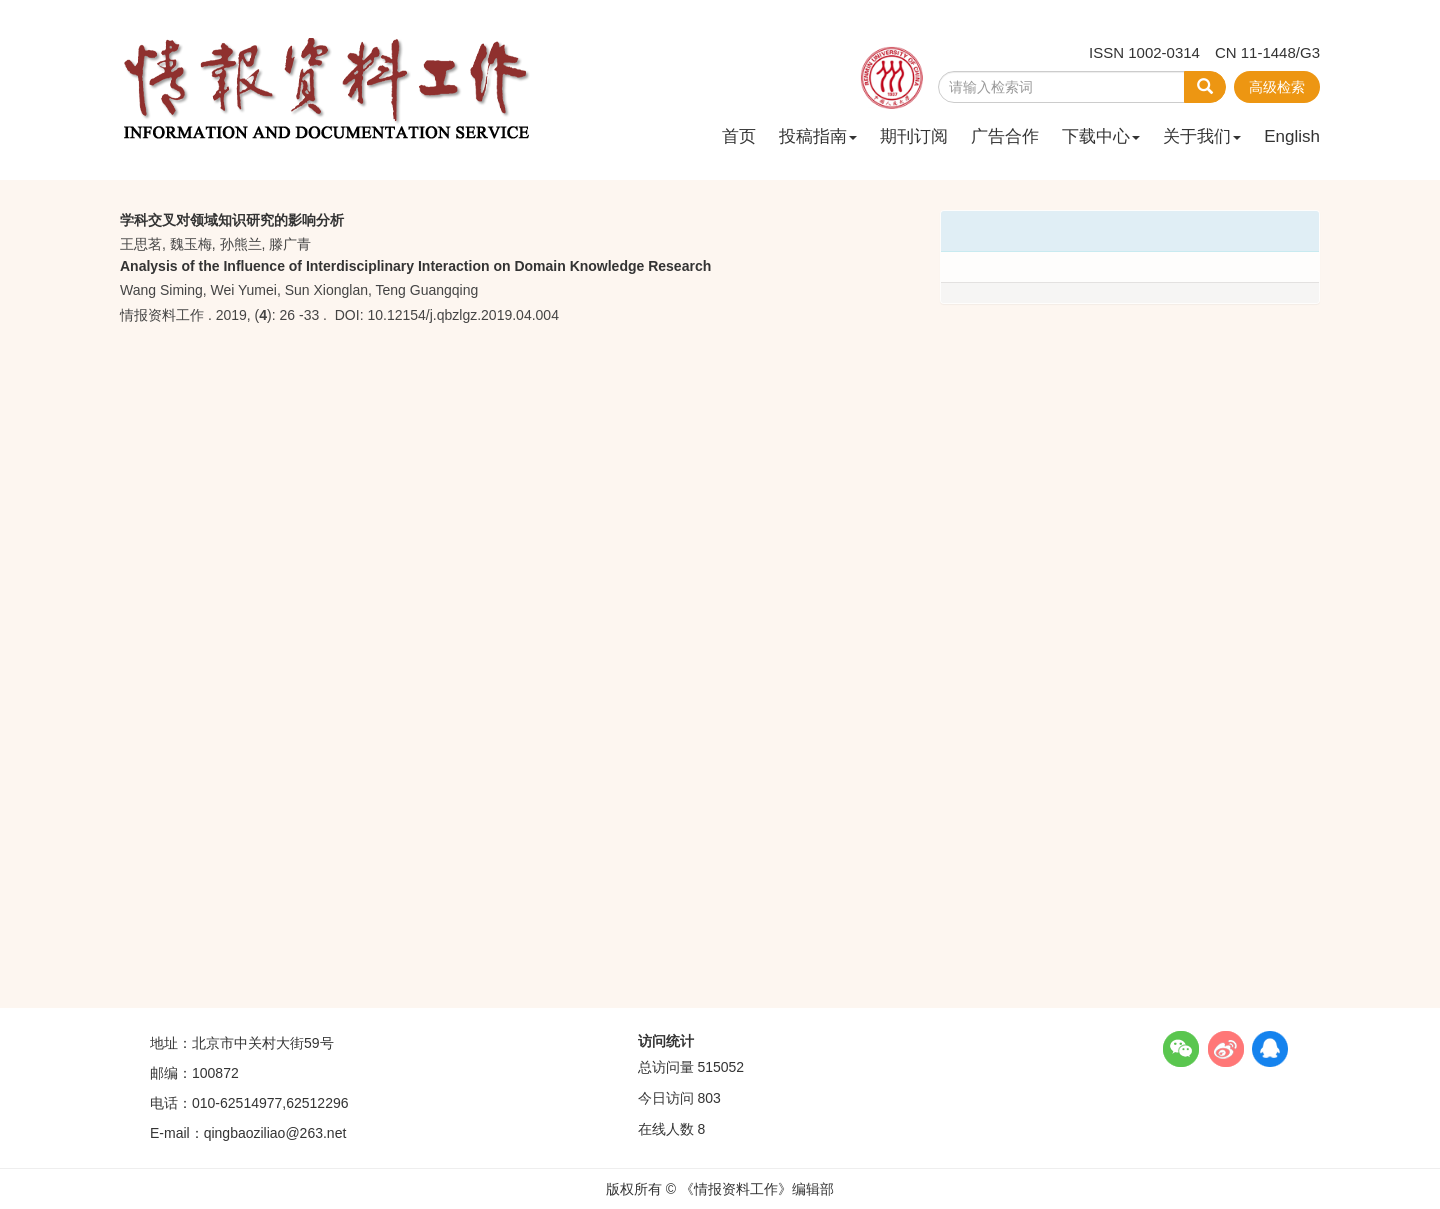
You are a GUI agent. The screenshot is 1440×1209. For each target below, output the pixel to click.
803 (708, 1098)
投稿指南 (818, 136)
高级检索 (1277, 87)
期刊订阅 (914, 136)
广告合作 (1005, 136)
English (1292, 136)
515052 (720, 1067)
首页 (739, 136)
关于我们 (1202, 136)
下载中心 (1101, 136)
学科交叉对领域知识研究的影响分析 (232, 220)
